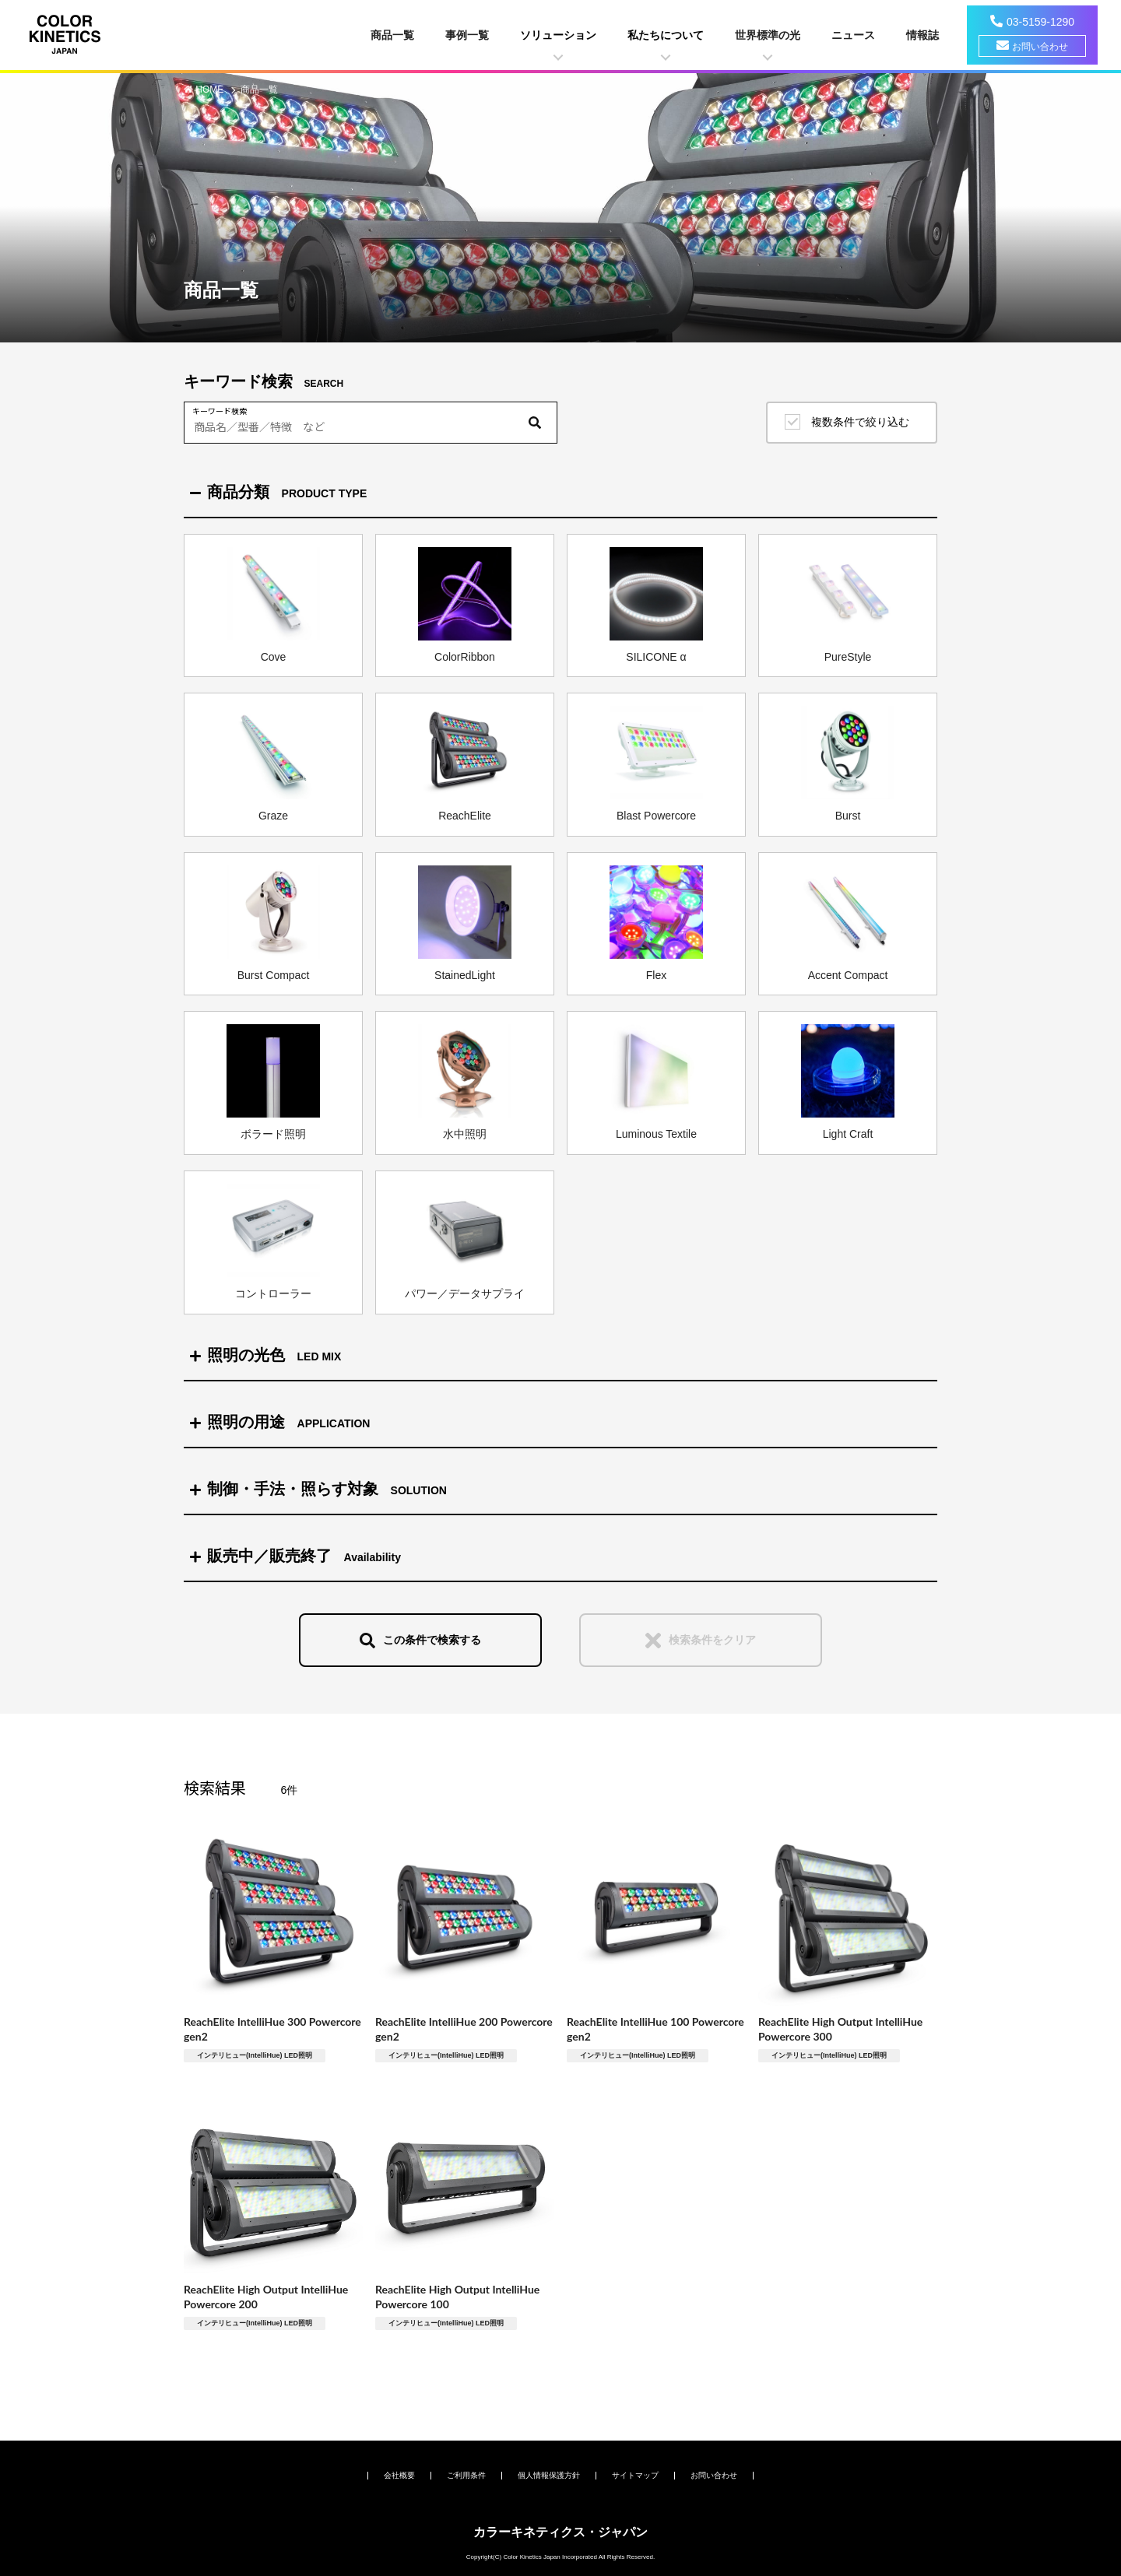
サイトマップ (635, 2475)
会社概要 (399, 2475)
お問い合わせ (1040, 46)
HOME (210, 89)
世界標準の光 (767, 35)
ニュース (853, 35)
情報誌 (922, 35)
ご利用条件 (466, 2475)
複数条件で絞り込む (860, 422)
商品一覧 (392, 35)
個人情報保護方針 (549, 2475)
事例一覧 (467, 35)
